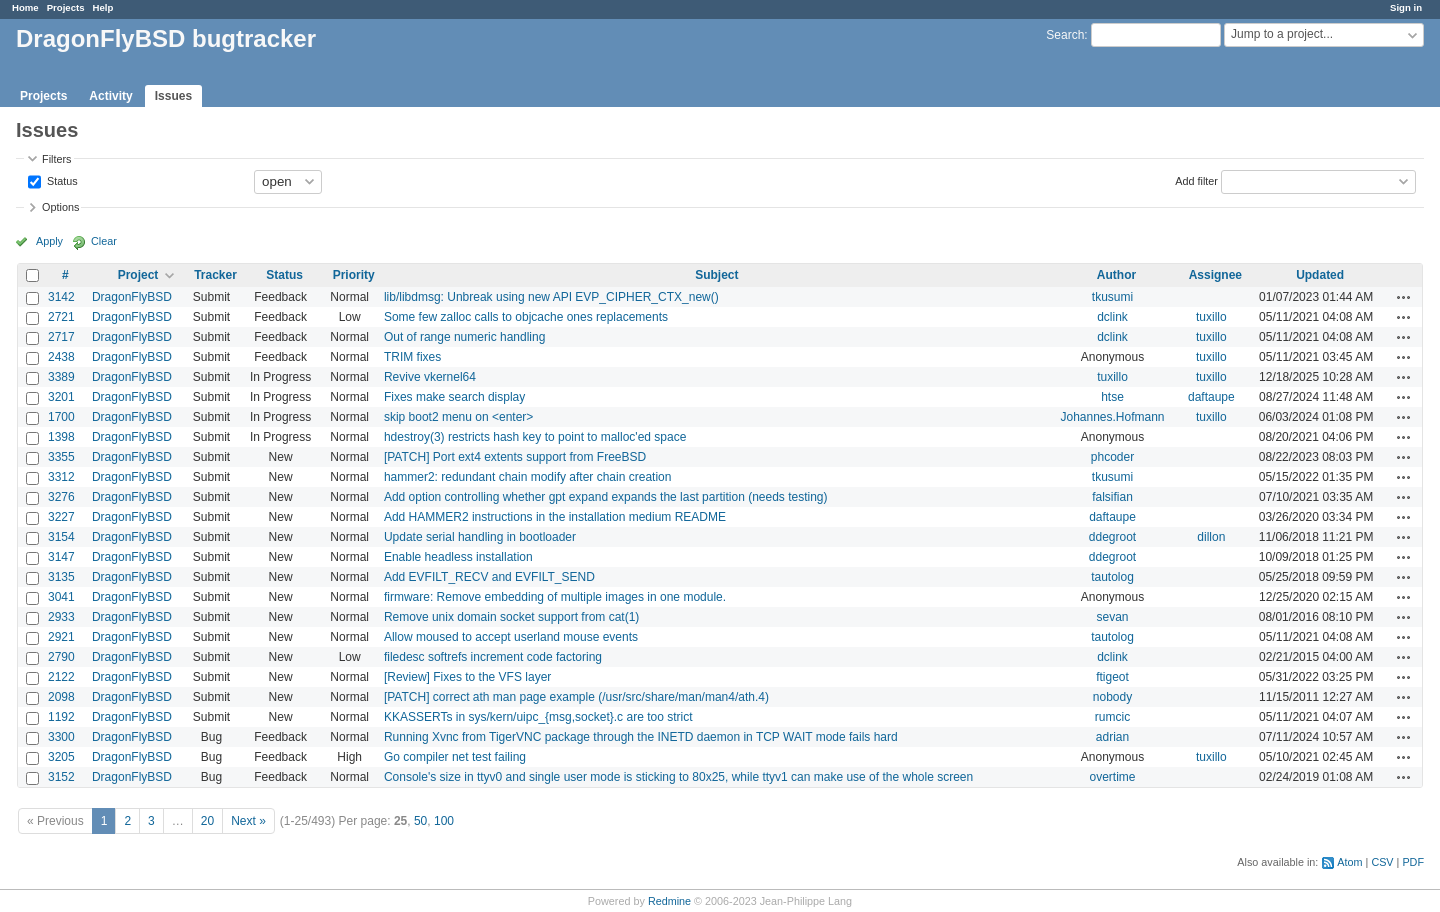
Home (25, 7)
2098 (61, 697)
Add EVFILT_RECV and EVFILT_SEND (489, 577)
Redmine (669, 901)
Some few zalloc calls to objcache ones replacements (526, 317)
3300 (61, 737)
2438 (61, 357)
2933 (61, 617)
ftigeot (1112, 677)
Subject (716, 275)
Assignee (1215, 275)
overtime (1112, 777)
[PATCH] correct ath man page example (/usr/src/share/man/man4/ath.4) (576, 697)
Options (60, 207)
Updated (1320, 275)
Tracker (215, 275)
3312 (61, 477)
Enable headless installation (458, 557)
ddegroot (1112, 537)
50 (420, 821)
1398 (61, 437)
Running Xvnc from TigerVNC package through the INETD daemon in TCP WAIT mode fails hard (641, 737)
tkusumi (1112, 297)
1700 (61, 417)
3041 (61, 597)
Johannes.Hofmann (1112, 417)
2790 (61, 657)
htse (1112, 397)
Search (1065, 35)
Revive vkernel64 (430, 377)
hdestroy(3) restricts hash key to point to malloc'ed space (535, 437)
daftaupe (1211, 397)
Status (61, 180)
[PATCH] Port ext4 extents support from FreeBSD (515, 457)
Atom (1349, 862)
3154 (61, 537)
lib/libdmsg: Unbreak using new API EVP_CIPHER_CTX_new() (551, 297)
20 (207, 821)
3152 (61, 777)
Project (138, 275)
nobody (1112, 697)
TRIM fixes (412, 357)
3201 (61, 397)
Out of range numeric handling (464, 337)
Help (103, 7)
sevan (1112, 617)
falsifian (1112, 497)
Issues (173, 96)
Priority (354, 275)
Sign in (1406, 7)
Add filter (1196, 180)
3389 (61, 377)
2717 (61, 337)
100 (444, 821)
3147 (61, 557)
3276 (61, 497)
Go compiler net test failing (455, 757)
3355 (61, 457)
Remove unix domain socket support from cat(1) (511, 617)
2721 (61, 317)
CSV (1382, 862)
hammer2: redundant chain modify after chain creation (528, 477)
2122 (61, 677)
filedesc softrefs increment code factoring (493, 657)
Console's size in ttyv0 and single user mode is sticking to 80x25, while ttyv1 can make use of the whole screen (678, 777)
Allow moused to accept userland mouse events (511, 637)
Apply (49, 241)
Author (1116, 275)
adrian (1112, 737)
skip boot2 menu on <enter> (458, 417)
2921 (61, 637)
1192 (61, 717)
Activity (110, 96)
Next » (248, 821)
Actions (1404, 297)
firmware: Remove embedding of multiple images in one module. (555, 597)
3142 (61, 297)
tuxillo (1211, 317)
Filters (56, 159)
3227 (61, 517)
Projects (66, 7)
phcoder (1112, 457)
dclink (1112, 317)
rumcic (1112, 717)
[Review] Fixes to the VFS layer (467, 677)
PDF (1413, 862)
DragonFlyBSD (132, 297)
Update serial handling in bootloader (480, 537)
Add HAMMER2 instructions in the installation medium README (555, 517)
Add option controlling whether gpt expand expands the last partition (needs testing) (606, 497)
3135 (61, 577)
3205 (61, 757)
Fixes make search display (454, 397)
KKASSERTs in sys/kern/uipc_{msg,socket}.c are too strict (538, 717)
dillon (1211, 537)
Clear (104, 241)
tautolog (1112, 577)
